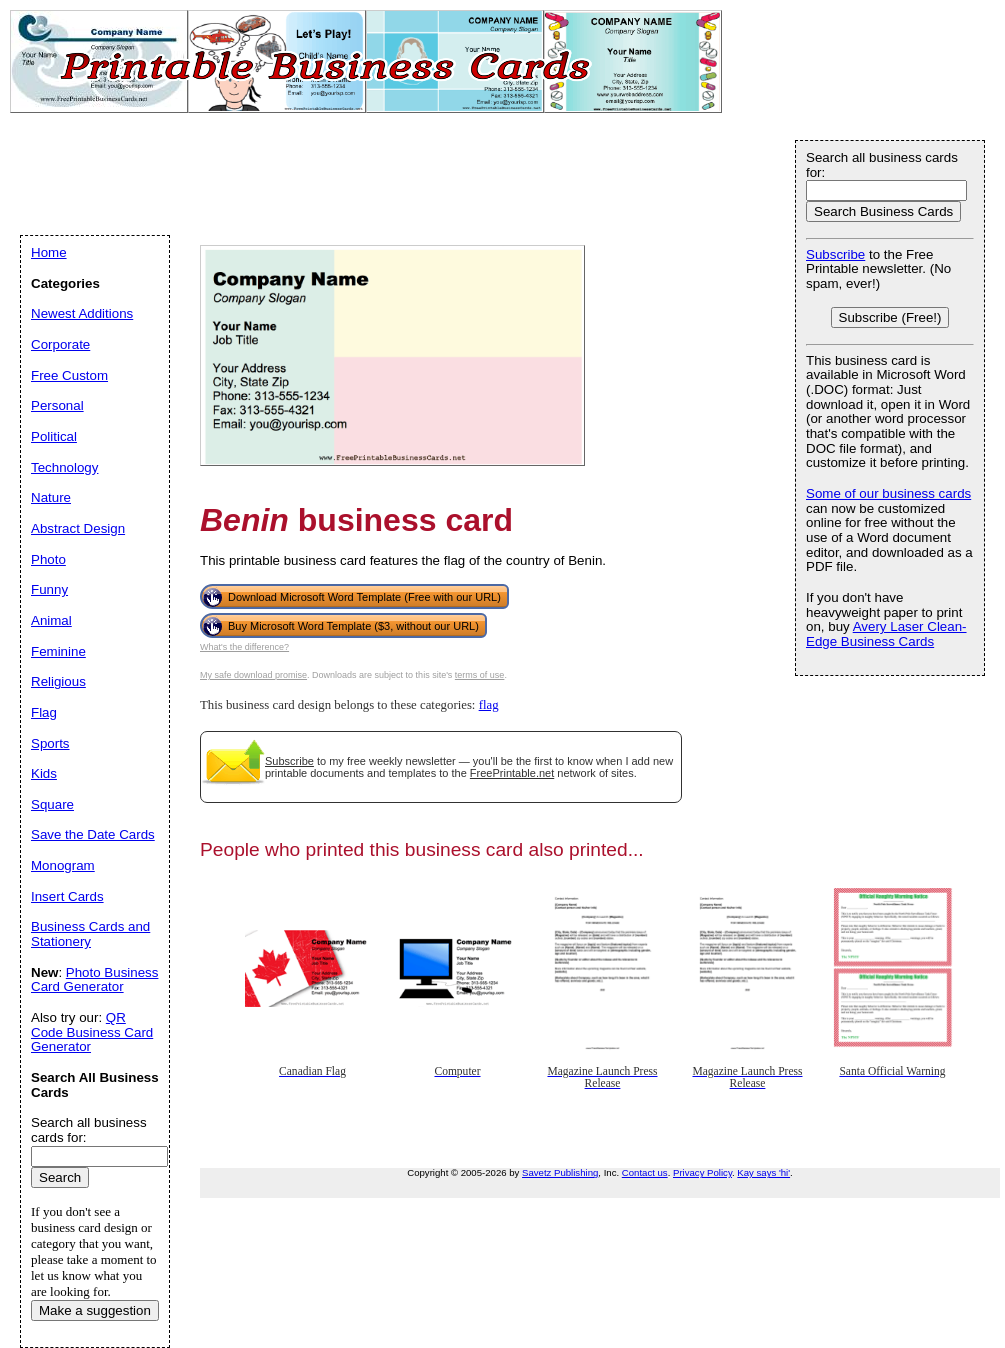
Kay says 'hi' (763, 1172)
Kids (44, 773)
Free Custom (69, 375)
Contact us (645, 1172)
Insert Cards (67, 896)
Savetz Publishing (560, 1172)
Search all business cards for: (882, 165)
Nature (51, 497)
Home (49, 252)
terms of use (480, 675)
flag (489, 705)
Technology (64, 467)
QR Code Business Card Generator (92, 1032)
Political (54, 436)
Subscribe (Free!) (890, 317)
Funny (49, 589)
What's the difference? (244, 647)
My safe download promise (253, 675)
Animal (51, 620)
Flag (44, 712)
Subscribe (289, 761)
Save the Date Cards (93, 834)
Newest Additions (82, 313)
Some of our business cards (888, 493)
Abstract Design (78, 528)
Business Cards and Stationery (90, 934)
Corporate (60, 344)
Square (52, 804)
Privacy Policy (702, 1172)
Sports (50, 743)
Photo (48, 559)
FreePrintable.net (512, 773)
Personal (57, 405)
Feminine (58, 651)
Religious (58, 681)
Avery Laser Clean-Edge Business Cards (886, 634)
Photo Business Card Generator (94, 980)
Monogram (63, 865)
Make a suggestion (95, 1310)
